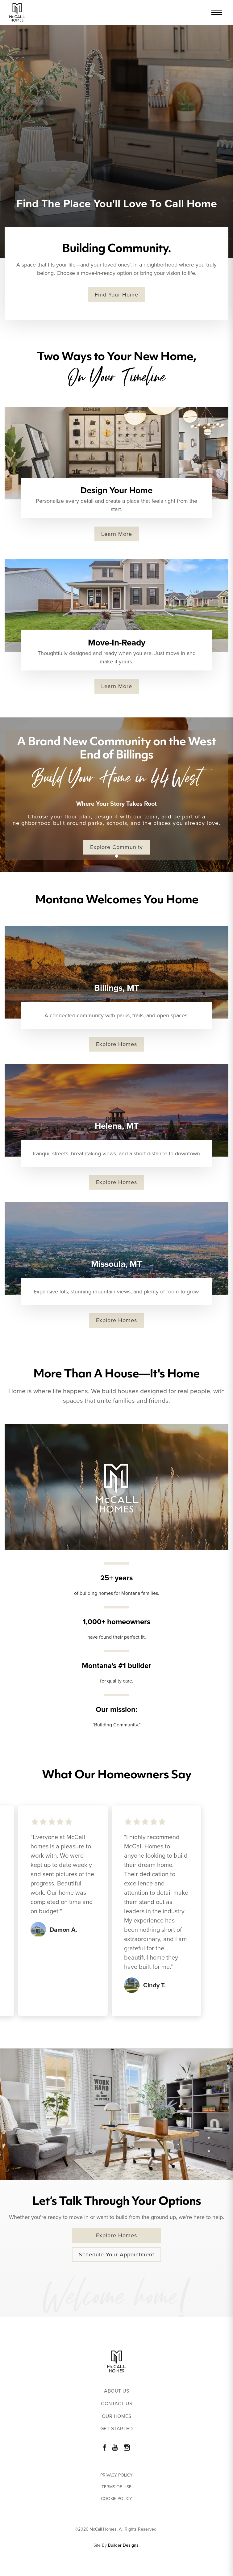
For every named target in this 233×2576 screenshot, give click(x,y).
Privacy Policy (116, 2475)
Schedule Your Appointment (116, 2254)
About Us (116, 2391)
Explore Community (116, 847)
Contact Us (116, 2404)
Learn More (116, 534)
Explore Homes (116, 1044)
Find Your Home (116, 295)
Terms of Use (116, 2487)
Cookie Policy (116, 2498)
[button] (116, 856)
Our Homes (116, 2416)
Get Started (116, 2429)
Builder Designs (123, 2545)
